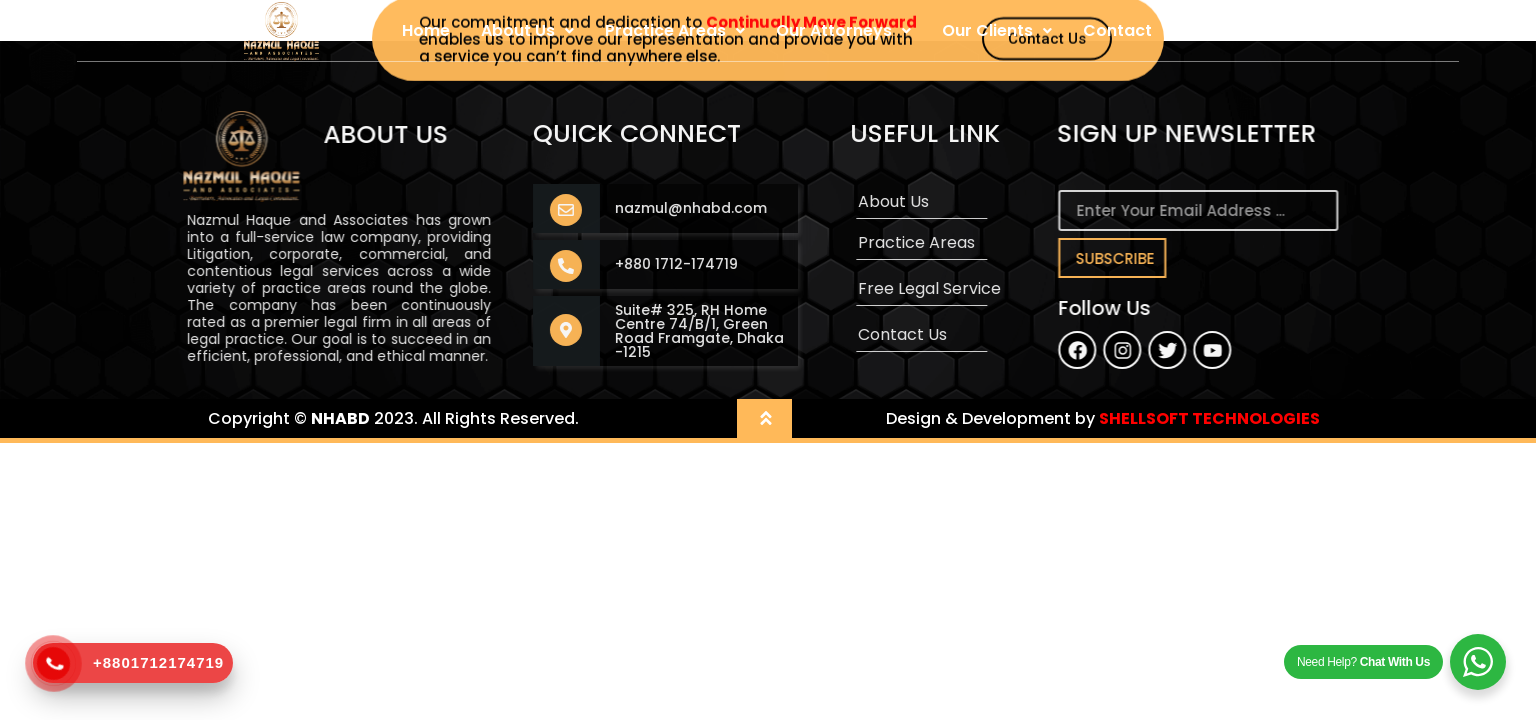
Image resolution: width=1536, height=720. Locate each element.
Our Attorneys (843, 30)
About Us (527, 30)
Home (426, 30)
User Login (1225, 30)
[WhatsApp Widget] (1478, 662)
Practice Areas (675, 30)
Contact (1117, 30)
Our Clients (997, 30)
